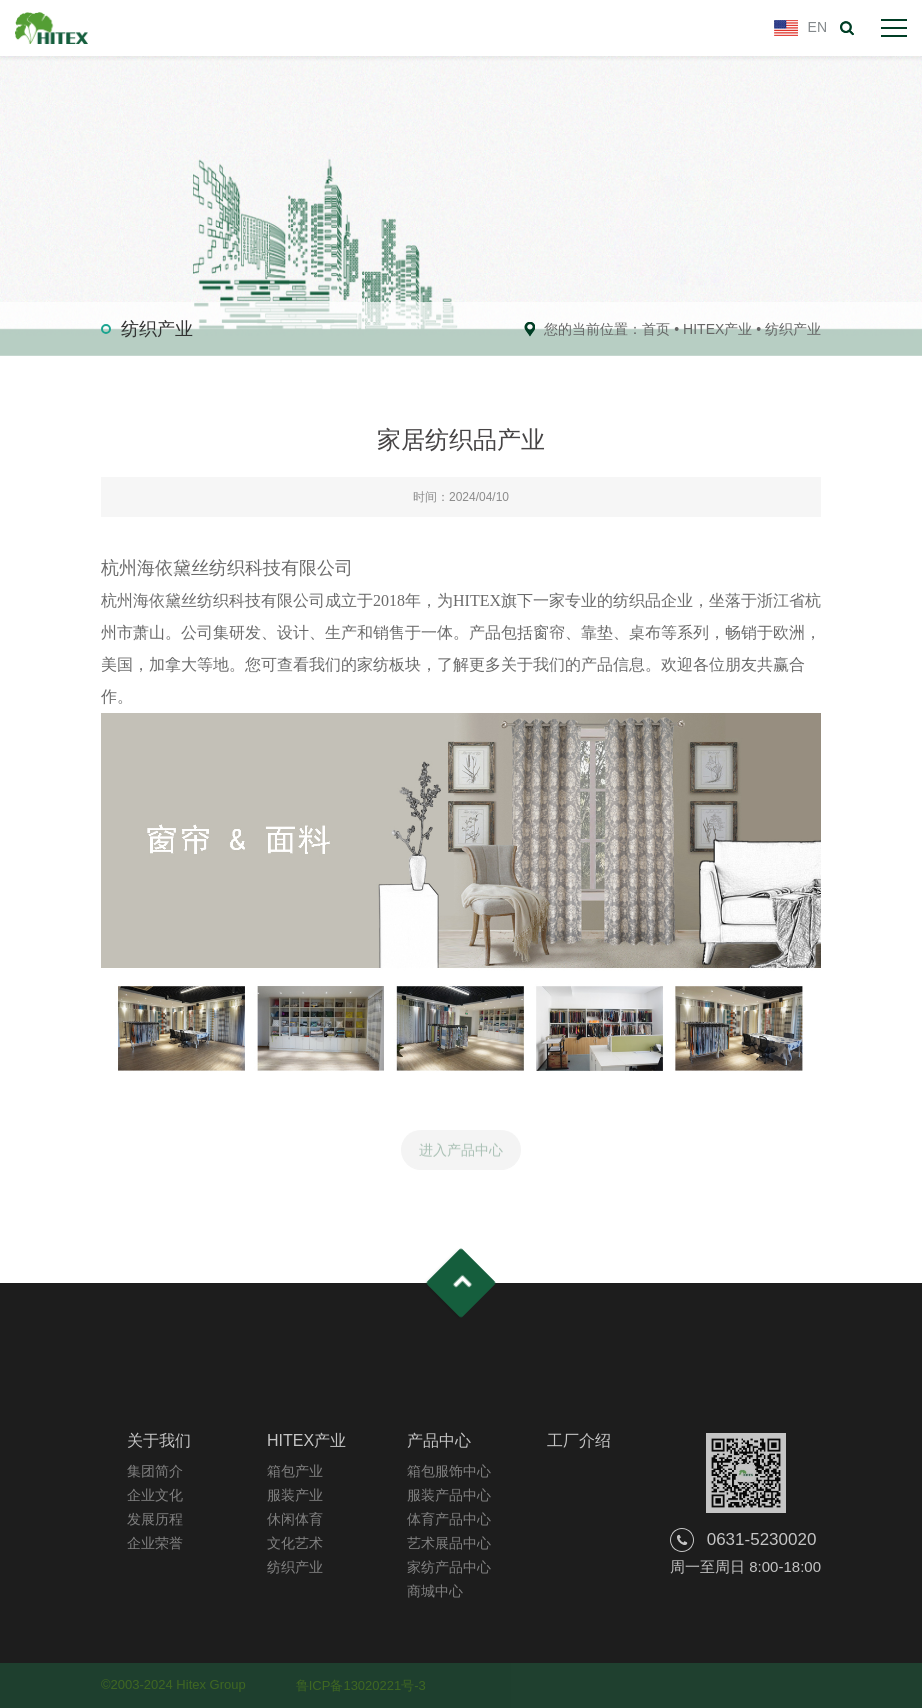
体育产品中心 (449, 1519)
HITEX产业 (717, 329)
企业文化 (155, 1495)
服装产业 (295, 1495)
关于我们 (159, 1440)
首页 (656, 329)
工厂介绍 (579, 1440)
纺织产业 (793, 329)
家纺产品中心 (449, 1567)
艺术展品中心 (449, 1543)
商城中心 (435, 1591)
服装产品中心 (449, 1495)
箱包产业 (295, 1471)
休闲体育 (295, 1519)
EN (817, 27)
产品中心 (439, 1440)
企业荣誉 (155, 1543)
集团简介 (155, 1471)
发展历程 (155, 1519)
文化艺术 (295, 1543)
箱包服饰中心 (449, 1471)
